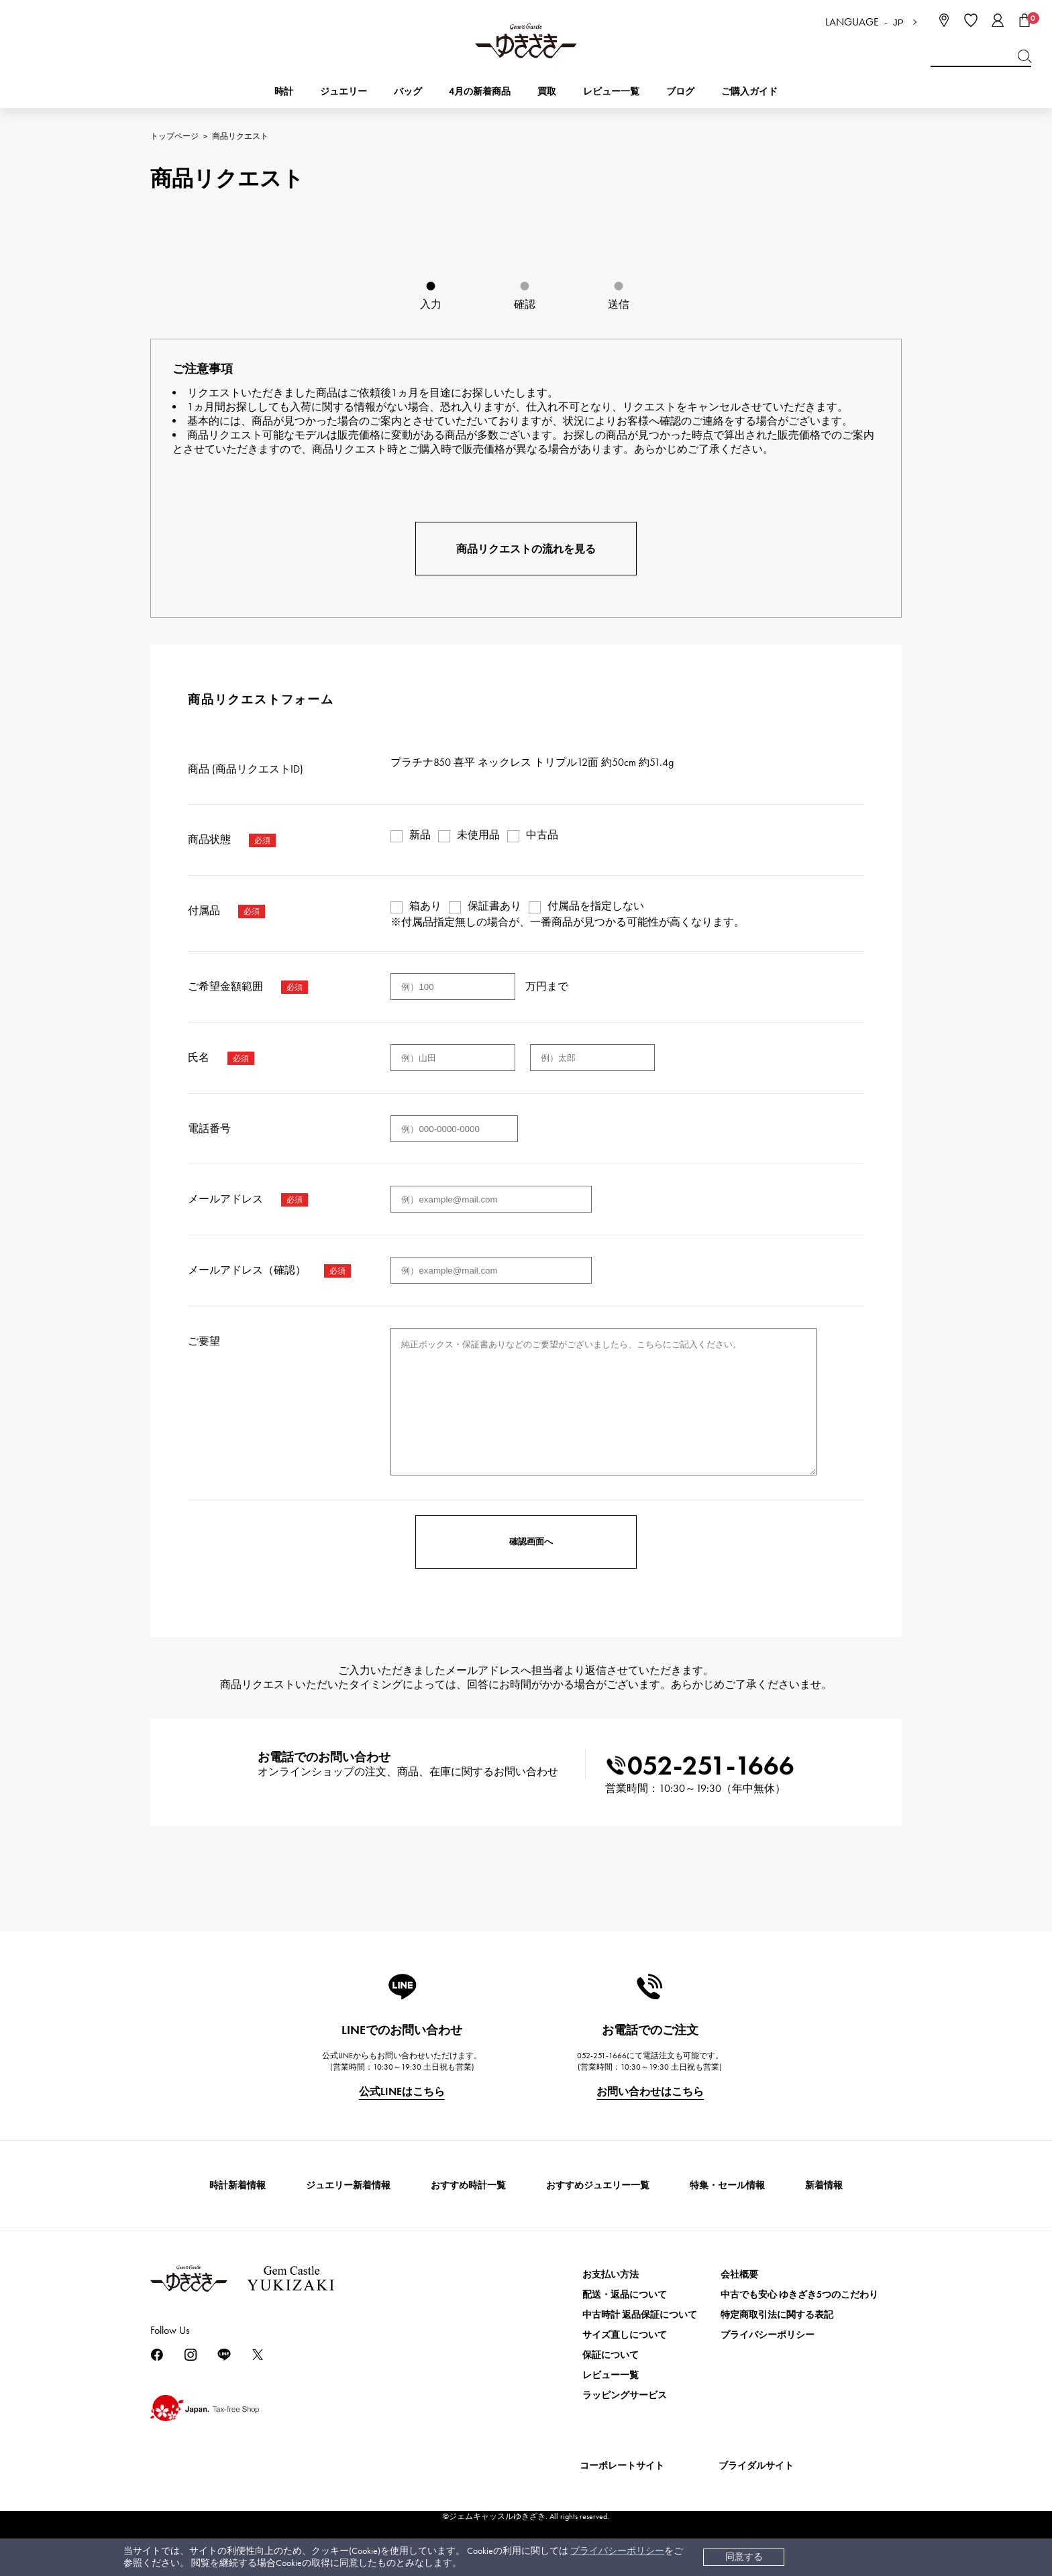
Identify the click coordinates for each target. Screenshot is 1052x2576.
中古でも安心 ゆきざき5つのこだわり (799, 2294)
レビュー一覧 (610, 2375)
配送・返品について (624, 2294)
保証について (610, 2355)
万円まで (546, 986)
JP (898, 22)
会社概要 (739, 2274)
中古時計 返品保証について (639, 2314)
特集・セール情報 (727, 2185)
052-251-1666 (699, 1765)
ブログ (680, 91)
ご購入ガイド (749, 91)
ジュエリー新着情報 (348, 2185)
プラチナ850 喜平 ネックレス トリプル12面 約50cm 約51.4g (532, 762)
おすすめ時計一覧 (468, 2185)
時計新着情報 (237, 2185)
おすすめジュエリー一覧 (597, 2185)
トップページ (174, 136)
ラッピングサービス (624, 2395)
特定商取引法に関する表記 (777, 2314)
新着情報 (824, 2185)
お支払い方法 (610, 2274)
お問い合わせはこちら (650, 2091)
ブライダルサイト (756, 2465)
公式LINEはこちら (402, 2091)
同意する (744, 2557)
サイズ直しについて (624, 2335)
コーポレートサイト (622, 2465)
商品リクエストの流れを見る (526, 549)
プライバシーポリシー (617, 2551)
